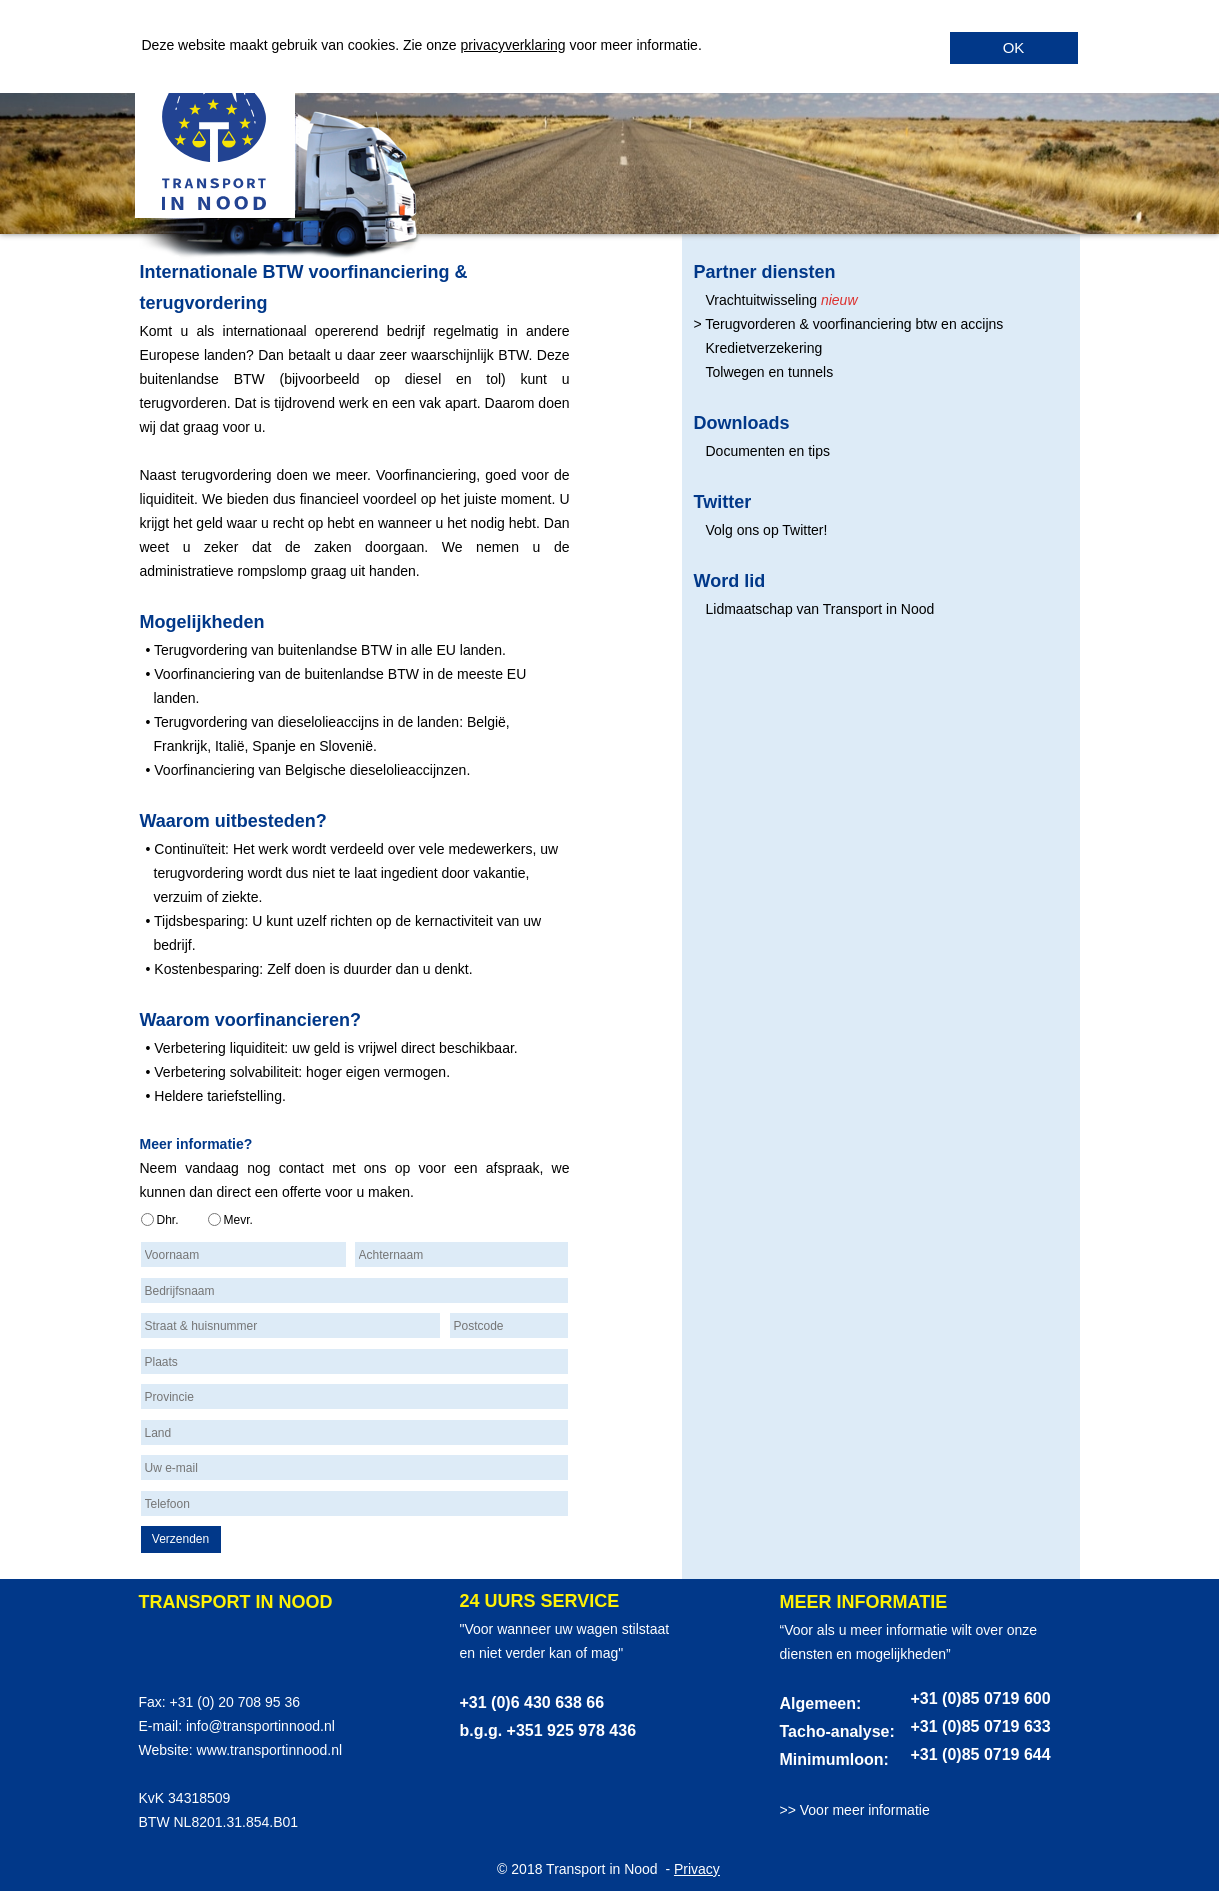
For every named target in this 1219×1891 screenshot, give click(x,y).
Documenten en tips (768, 451)
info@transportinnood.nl (260, 1726)
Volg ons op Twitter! (767, 530)
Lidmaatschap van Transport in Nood (820, 609)
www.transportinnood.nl (270, 1750)
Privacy (697, 1869)
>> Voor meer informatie (855, 1810)
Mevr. (238, 1220)
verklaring (535, 45)
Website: (168, 1750)
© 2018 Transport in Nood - (585, 1869)
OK (1014, 47)
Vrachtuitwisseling (762, 300)
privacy (483, 45)
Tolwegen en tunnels (770, 372)
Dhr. (168, 1220)
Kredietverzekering (764, 348)
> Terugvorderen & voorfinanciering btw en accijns (849, 324)
